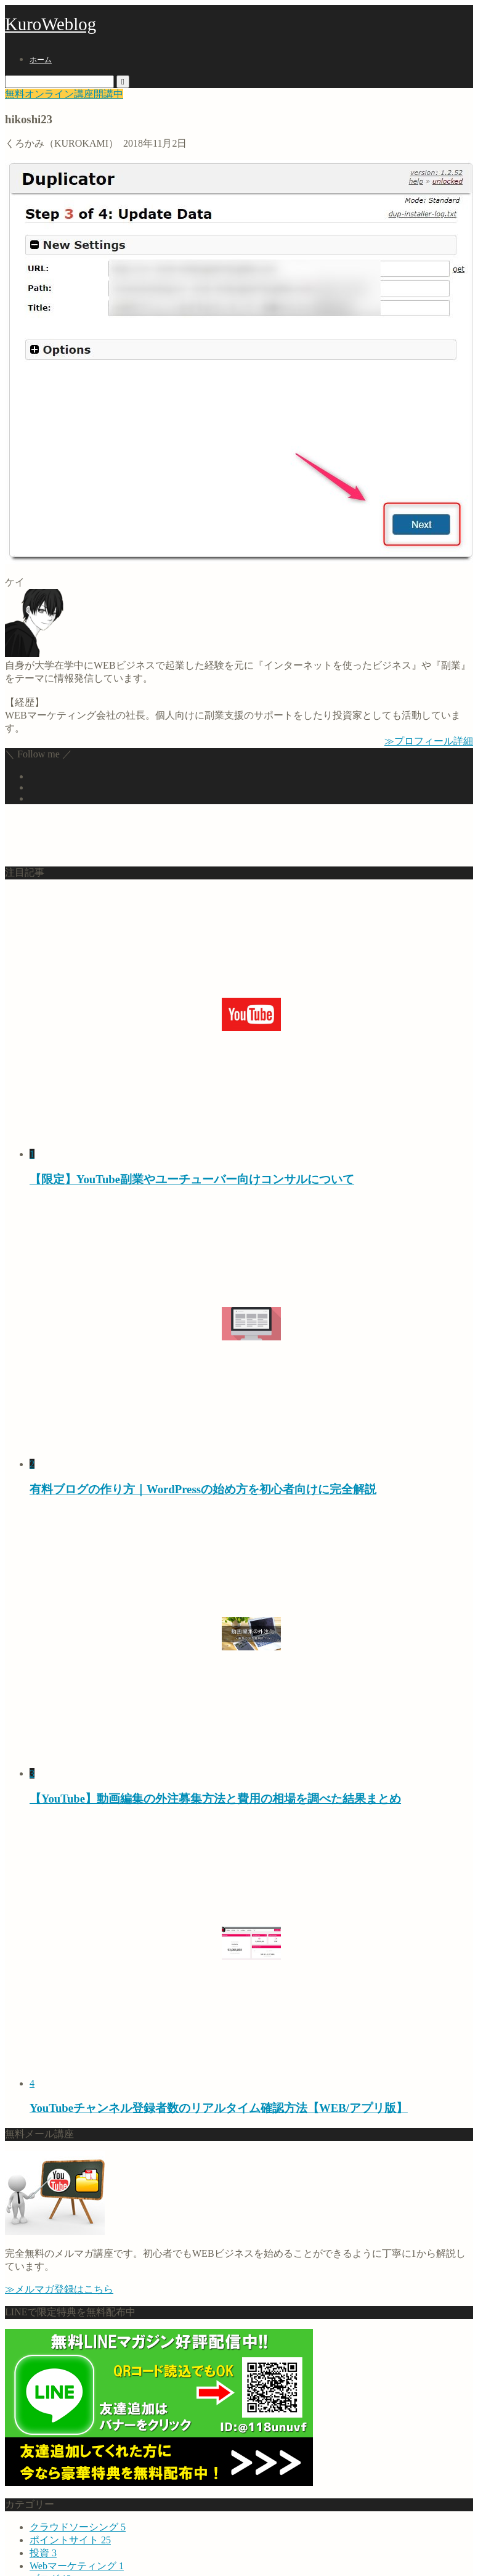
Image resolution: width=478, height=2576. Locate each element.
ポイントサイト (70, 2540)
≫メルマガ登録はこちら (59, 2289)
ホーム (41, 59)
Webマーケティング (77, 2566)
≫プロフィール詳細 (428, 741)
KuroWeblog (50, 24)
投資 (43, 2553)
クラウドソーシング (78, 2527)
